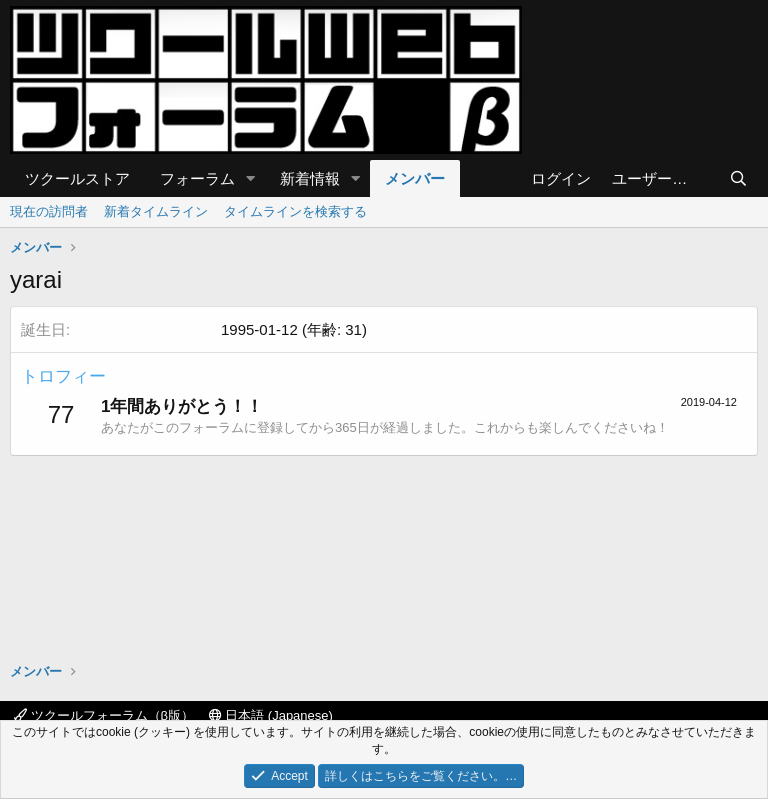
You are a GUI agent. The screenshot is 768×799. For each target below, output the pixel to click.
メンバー (415, 178)
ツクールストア (77, 178)
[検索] (738, 178)
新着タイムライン (156, 211)
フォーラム (197, 178)
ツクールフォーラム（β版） (104, 715)
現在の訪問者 (49, 211)
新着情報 (310, 178)
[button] (251, 178)
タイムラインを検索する (295, 211)
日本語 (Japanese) (271, 715)
